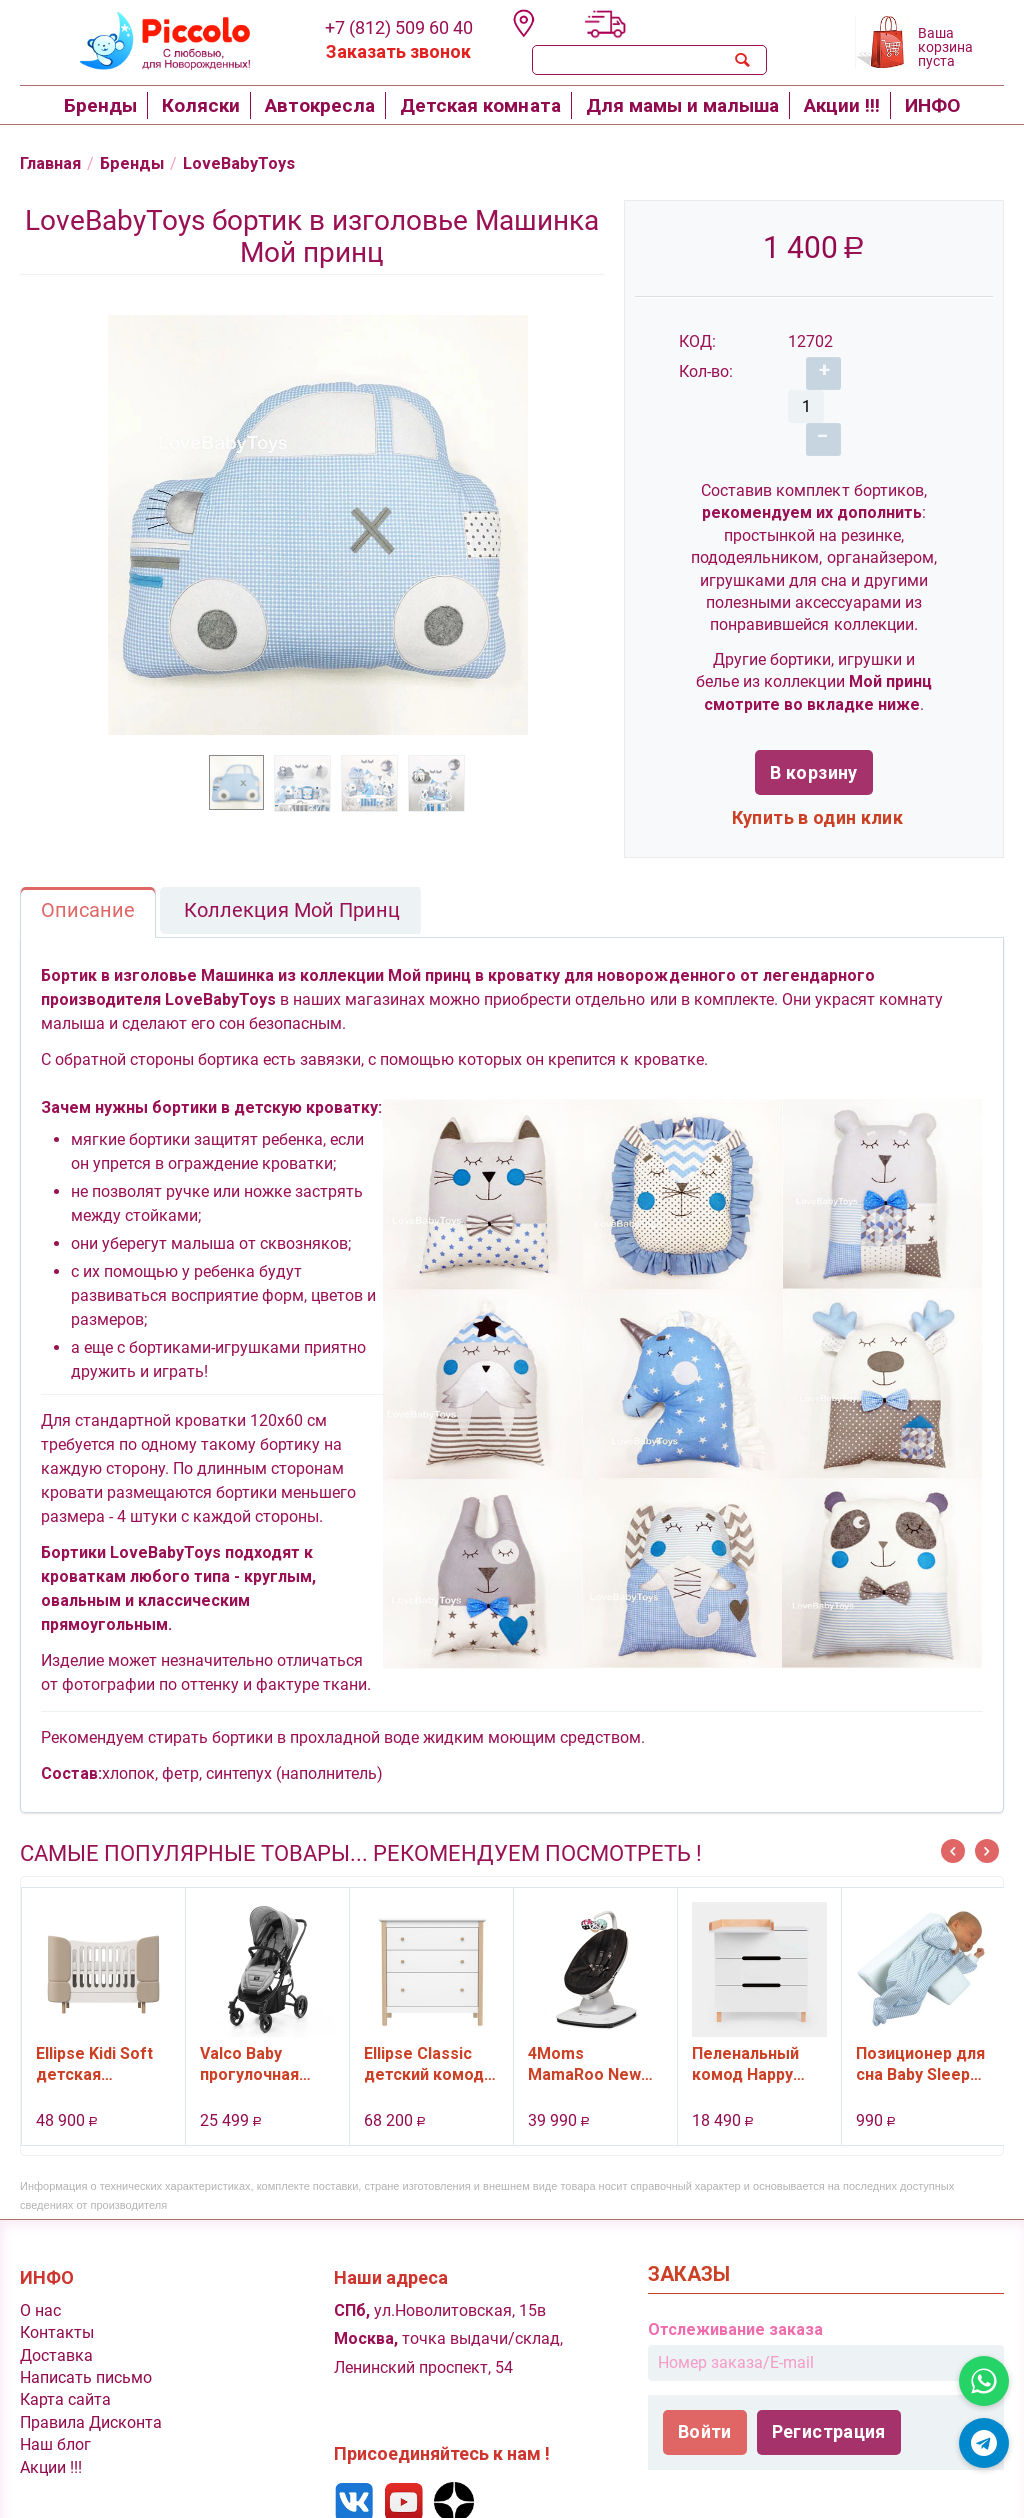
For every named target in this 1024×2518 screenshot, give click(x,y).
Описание (88, 881)
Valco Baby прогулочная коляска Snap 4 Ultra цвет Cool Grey (259, 2035)
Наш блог (55, 2415)
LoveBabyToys (254, 164)
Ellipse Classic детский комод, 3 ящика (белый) (429, 2035)
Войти (705, 2402)
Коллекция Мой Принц (292, 881)
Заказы (689, 2245)
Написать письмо (86, 2348)
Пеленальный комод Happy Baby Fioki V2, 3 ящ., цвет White (752, 2035)
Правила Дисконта (91, 2393)
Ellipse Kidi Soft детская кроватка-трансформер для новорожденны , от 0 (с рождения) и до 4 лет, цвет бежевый (101, 2035)
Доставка (56, 2326)
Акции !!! (51, 2438)
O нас (40, 2281)
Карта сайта (65, 2370)
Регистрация (829, 2402)
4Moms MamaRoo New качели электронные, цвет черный (584, 2035)
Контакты (57, 2303)
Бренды (142, 164)
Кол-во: (706, 373)
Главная (54, 164)
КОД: (697, 343)
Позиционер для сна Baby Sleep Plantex (920, 2035)
